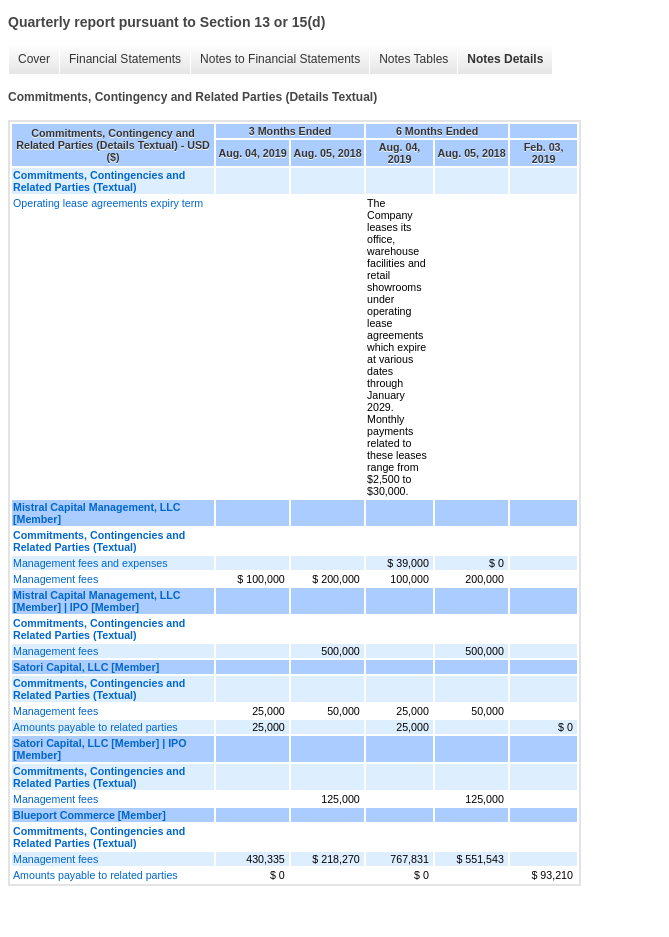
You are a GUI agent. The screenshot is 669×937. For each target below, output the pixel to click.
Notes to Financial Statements (280, 59)
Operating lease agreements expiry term (108, 203)
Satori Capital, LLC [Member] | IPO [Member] (100, 749)
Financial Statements (125, 59)
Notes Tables (413, 59)
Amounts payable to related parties (95, 727)
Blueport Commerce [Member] (89, 815)
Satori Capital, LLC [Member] (86, 667)
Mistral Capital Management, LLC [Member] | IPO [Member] (97, 601)
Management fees (55, 579)
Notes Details (505, 59)
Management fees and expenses (90, 563)
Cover (34, 59)
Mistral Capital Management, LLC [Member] (97, 513)
